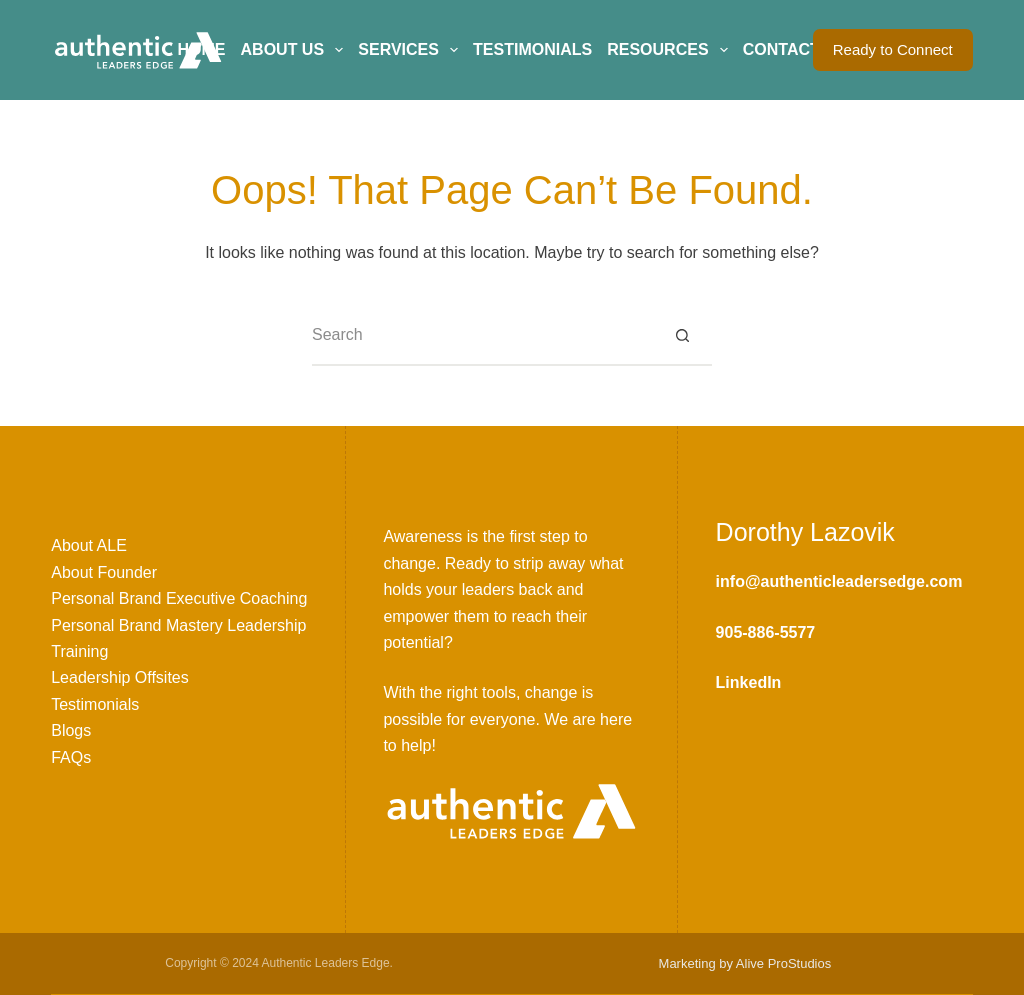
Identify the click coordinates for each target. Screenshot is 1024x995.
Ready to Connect (893, 49)
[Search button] (682, 336)
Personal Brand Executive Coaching (179, 598)
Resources (671, 50)
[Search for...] (482, 336)
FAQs (71, 757)
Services (411, 50)
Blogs (71, 730)
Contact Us (795, 49)
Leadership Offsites (120, 677)
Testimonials (532, 49)
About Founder (104, 572)
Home (202, 49)
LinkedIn (749, 682)
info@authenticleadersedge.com (839, 581)
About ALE (89, 545)
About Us (296, 50)
